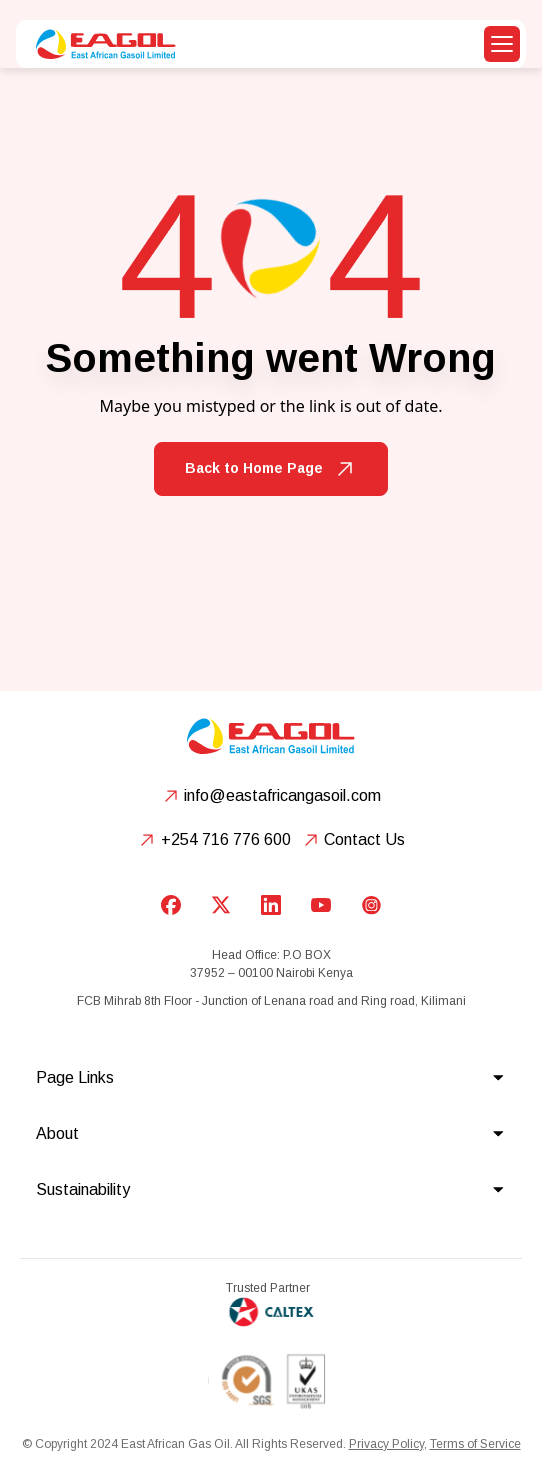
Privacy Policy (386, 1444)
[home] (101, 44)
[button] (502, 44)
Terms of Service (475, 1444)
